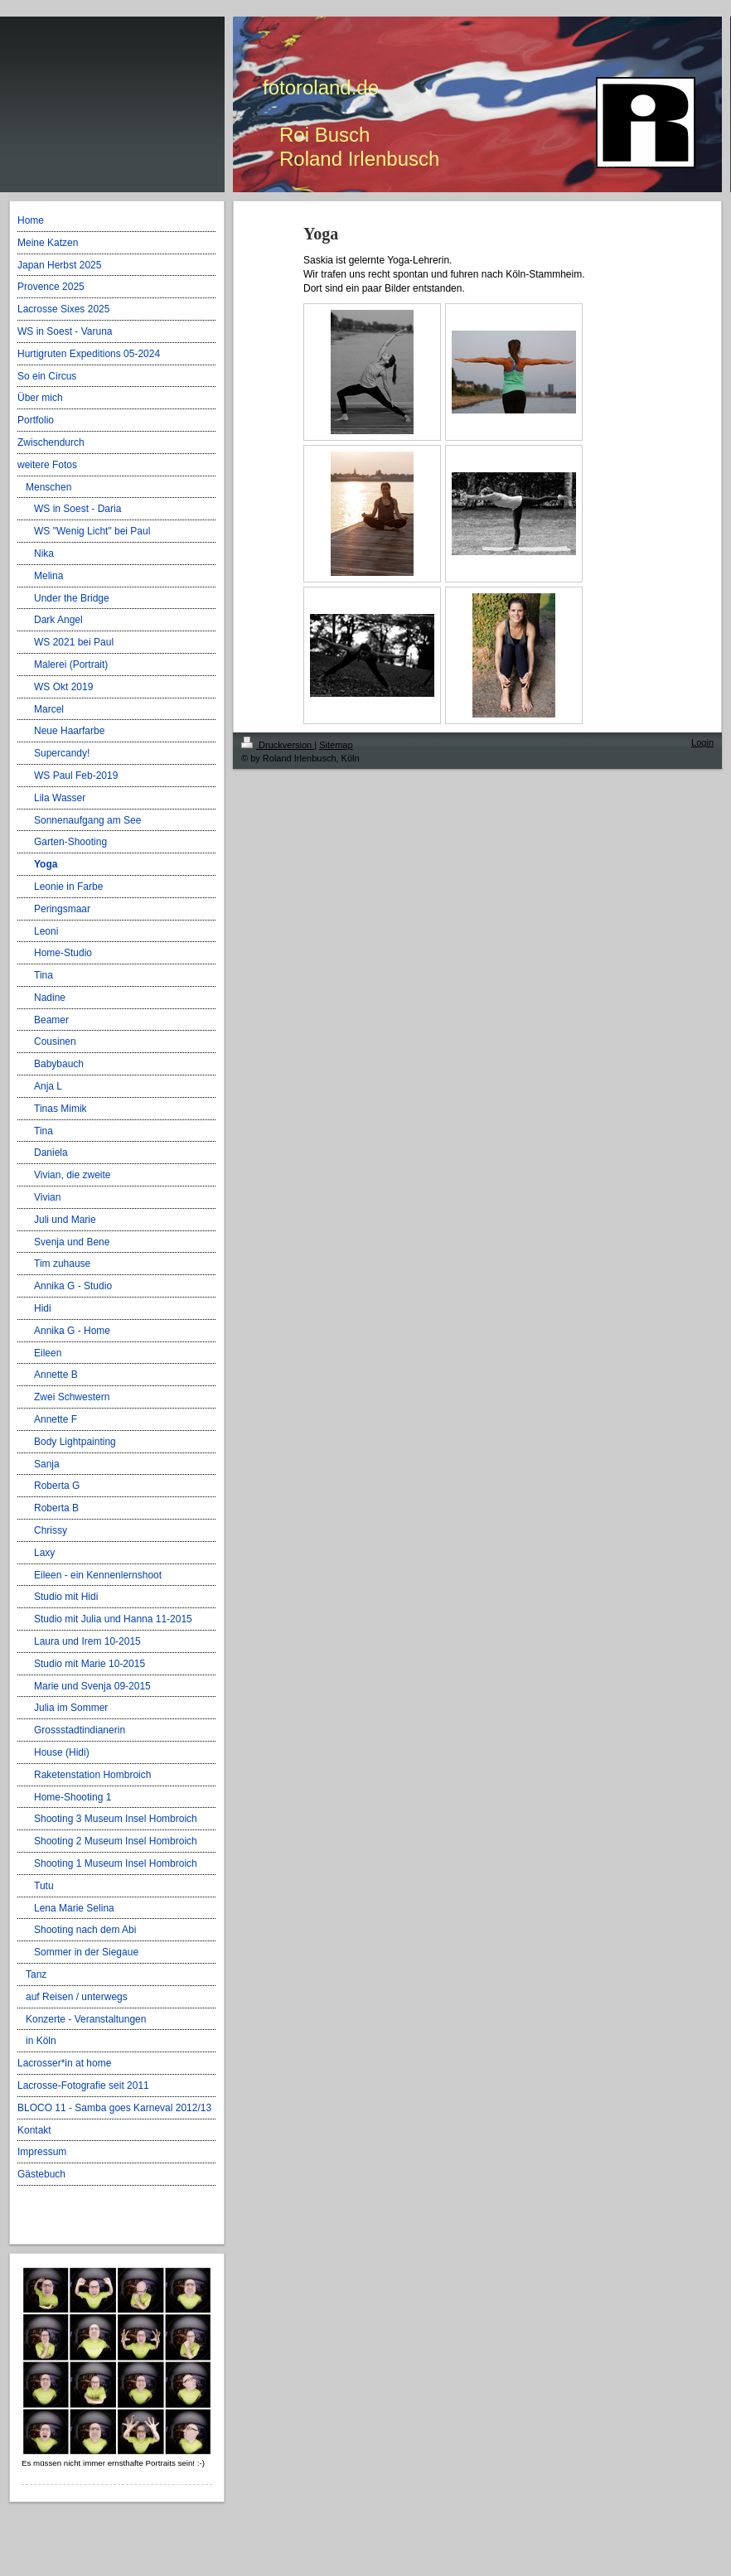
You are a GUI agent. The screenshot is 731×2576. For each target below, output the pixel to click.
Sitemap (335, 745)
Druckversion (277, 745)
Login (702, 742)
